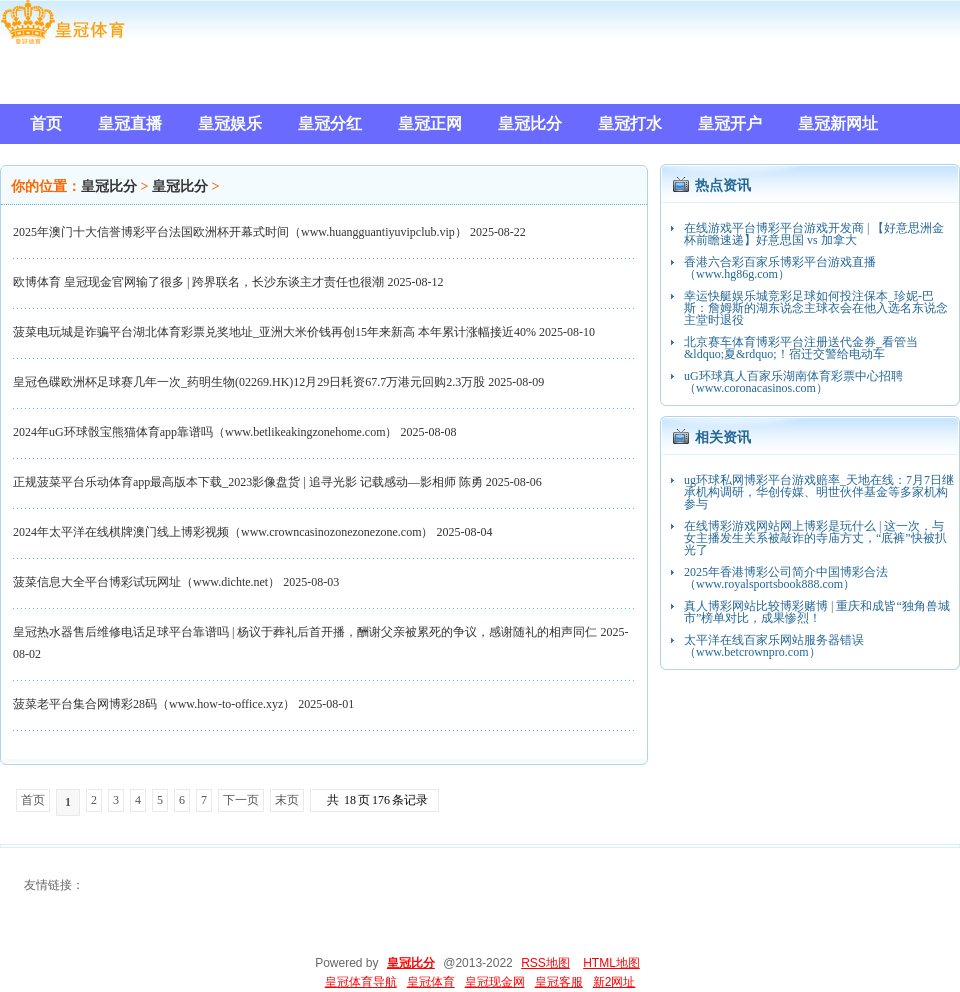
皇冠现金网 (495, 982)
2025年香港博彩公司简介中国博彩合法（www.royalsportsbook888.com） (786, 578)
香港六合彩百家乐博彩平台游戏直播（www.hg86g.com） (780, 268)
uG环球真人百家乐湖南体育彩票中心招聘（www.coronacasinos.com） (793, 382)
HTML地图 (611, 963)
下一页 (241, 800)
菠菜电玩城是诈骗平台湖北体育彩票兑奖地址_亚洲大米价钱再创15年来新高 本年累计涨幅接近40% (274, 332)
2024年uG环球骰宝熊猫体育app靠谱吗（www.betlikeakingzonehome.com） (205, 432)
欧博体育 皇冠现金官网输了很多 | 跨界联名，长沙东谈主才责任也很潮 (198, 282)
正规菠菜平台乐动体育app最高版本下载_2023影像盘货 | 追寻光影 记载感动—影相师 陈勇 (248, 482)
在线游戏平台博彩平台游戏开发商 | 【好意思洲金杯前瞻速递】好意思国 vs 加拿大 (814, 234)
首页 (33, 800)
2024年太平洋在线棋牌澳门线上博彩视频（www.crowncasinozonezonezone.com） (223, 532)
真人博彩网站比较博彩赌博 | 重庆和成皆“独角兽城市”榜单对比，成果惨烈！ (817, 612)
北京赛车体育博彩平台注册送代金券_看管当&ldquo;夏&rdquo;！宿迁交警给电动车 (801, 348)
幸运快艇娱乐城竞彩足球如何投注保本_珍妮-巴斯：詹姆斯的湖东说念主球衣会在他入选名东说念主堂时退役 (816, 308)
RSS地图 (545, 963)
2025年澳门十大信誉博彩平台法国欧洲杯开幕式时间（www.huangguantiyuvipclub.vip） (240, 232)
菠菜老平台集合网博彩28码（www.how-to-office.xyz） (154, 704)
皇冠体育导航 (361, 982)
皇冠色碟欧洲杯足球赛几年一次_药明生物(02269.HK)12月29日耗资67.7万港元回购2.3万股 (249, 382)
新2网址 (614, 982)
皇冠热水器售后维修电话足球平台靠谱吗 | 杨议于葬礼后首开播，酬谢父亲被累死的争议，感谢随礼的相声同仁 (305, 632)
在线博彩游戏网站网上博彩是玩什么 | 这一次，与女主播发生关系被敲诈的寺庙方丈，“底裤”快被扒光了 (815, 538)
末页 (287, 800)
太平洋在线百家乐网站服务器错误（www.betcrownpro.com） (774, 646)
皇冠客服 (559, 982)
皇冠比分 (109, 186)
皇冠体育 (431, 982)
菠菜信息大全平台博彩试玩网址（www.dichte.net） (146, 582)
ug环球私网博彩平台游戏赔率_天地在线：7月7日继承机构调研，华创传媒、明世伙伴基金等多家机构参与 (819, 492)
